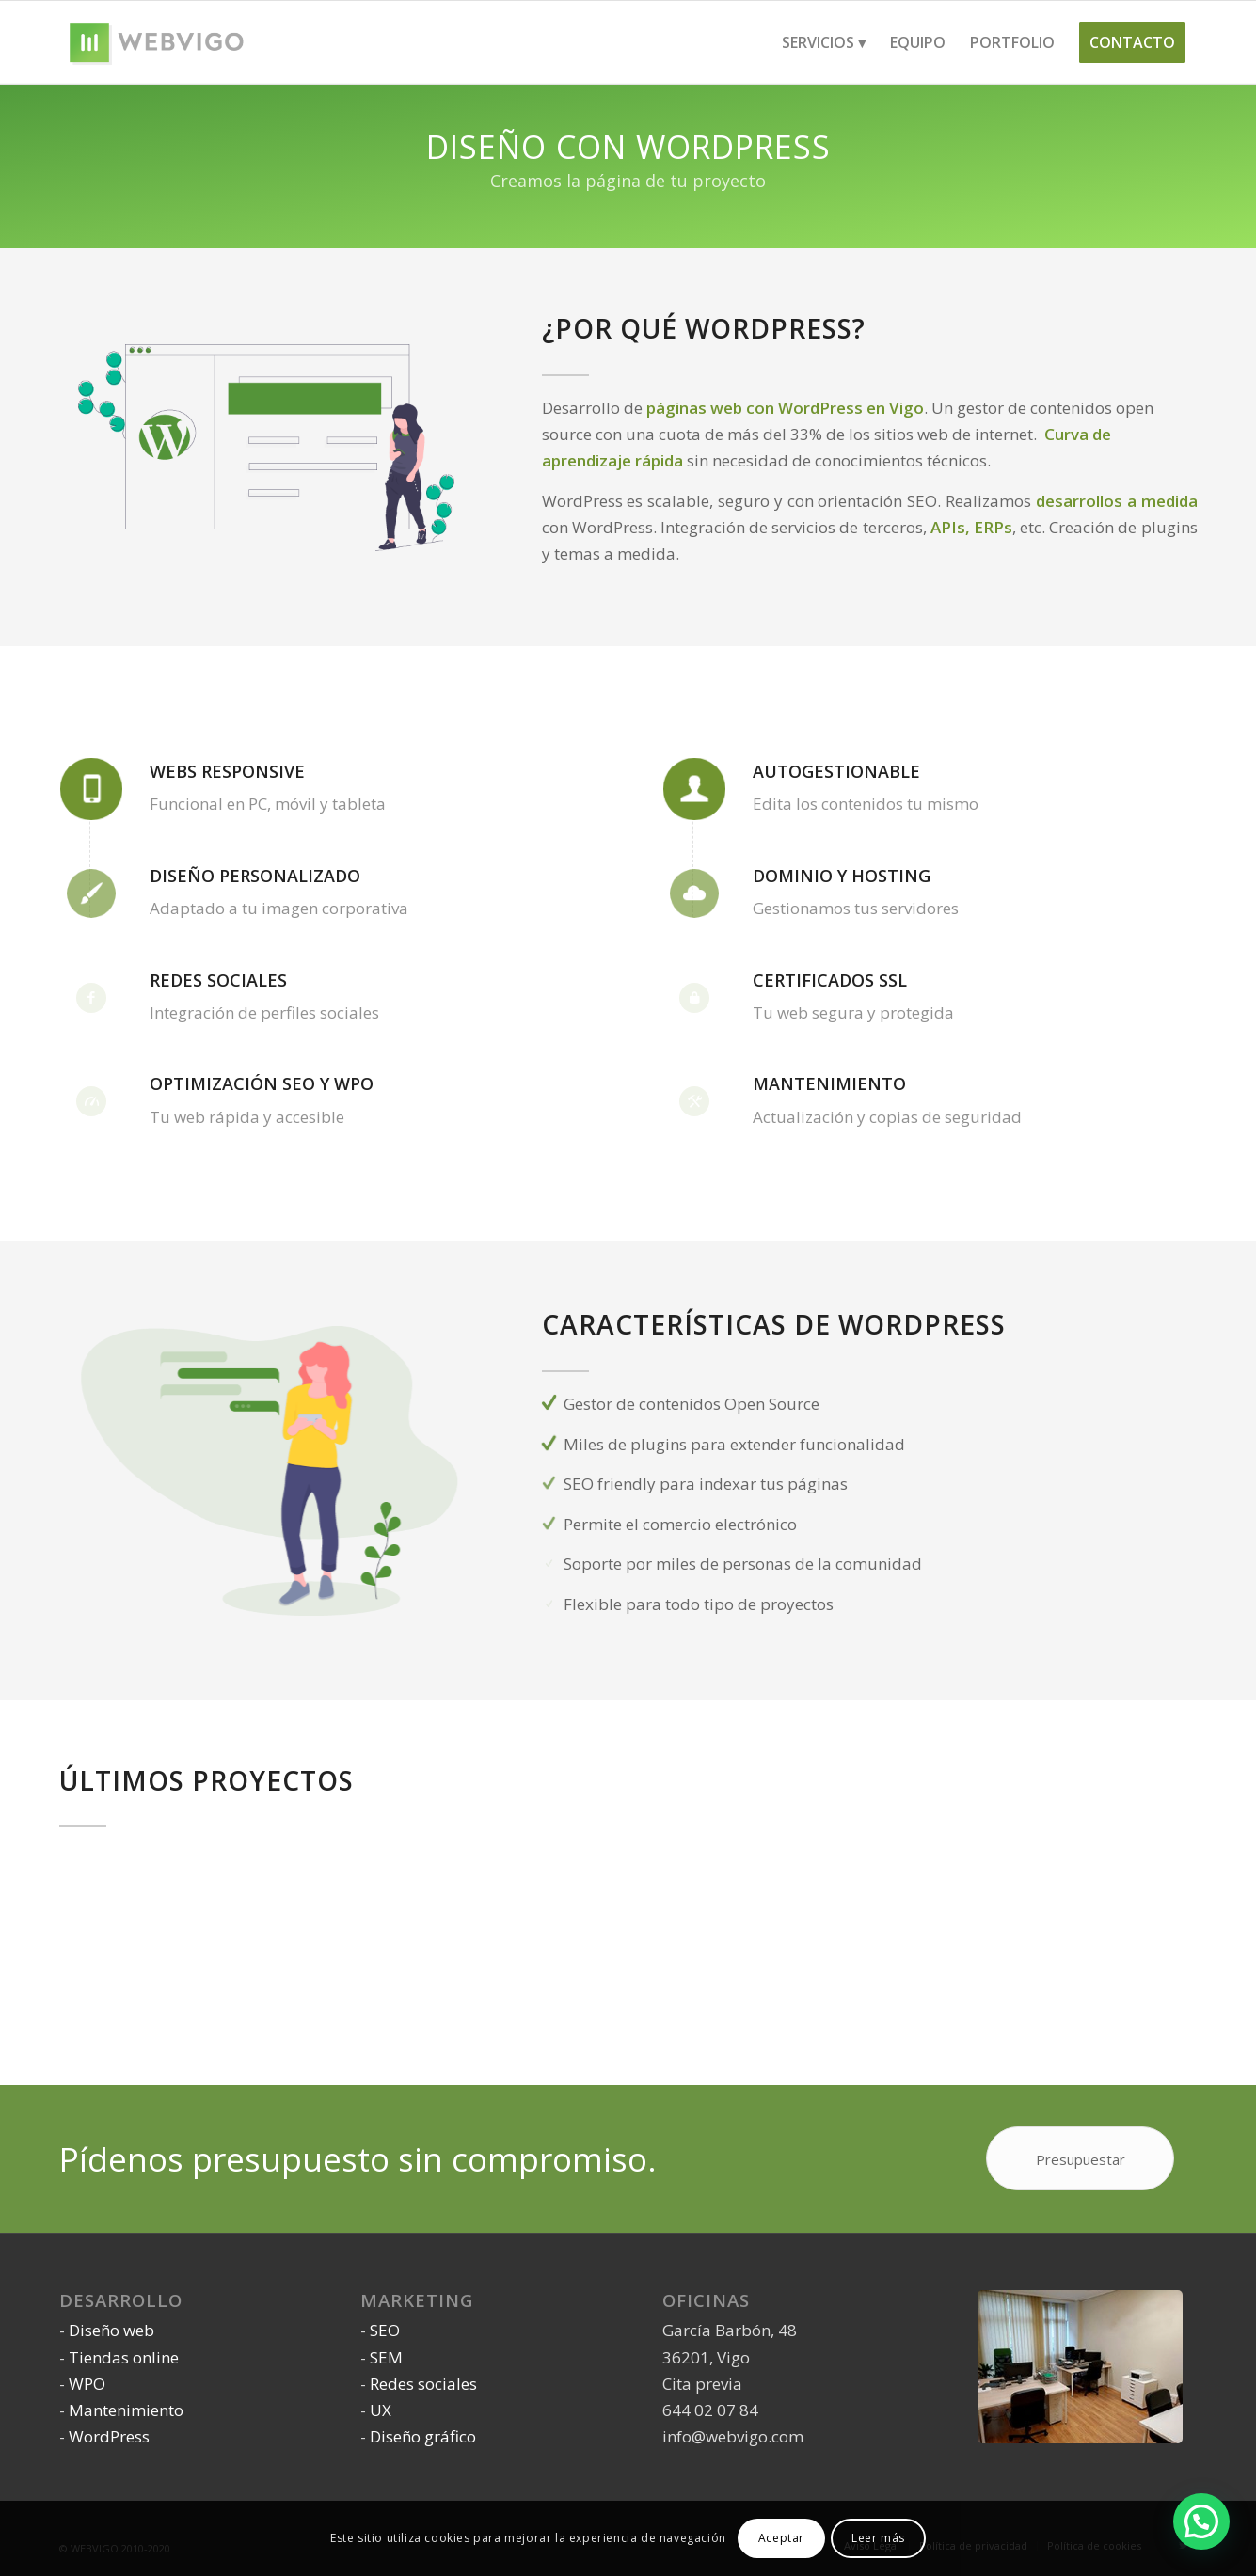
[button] (1201, 2521)
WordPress (109, 2436)
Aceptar (781, 2538)
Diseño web (111, 2330)
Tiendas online (124, 2357)
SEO (385, 2330)
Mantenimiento (126, 2410)
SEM (386, 2357)
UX (380, 2410)
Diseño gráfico (423, 2436)
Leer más (878, 2538)
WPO (87, 2383)
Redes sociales (423, 2383)
